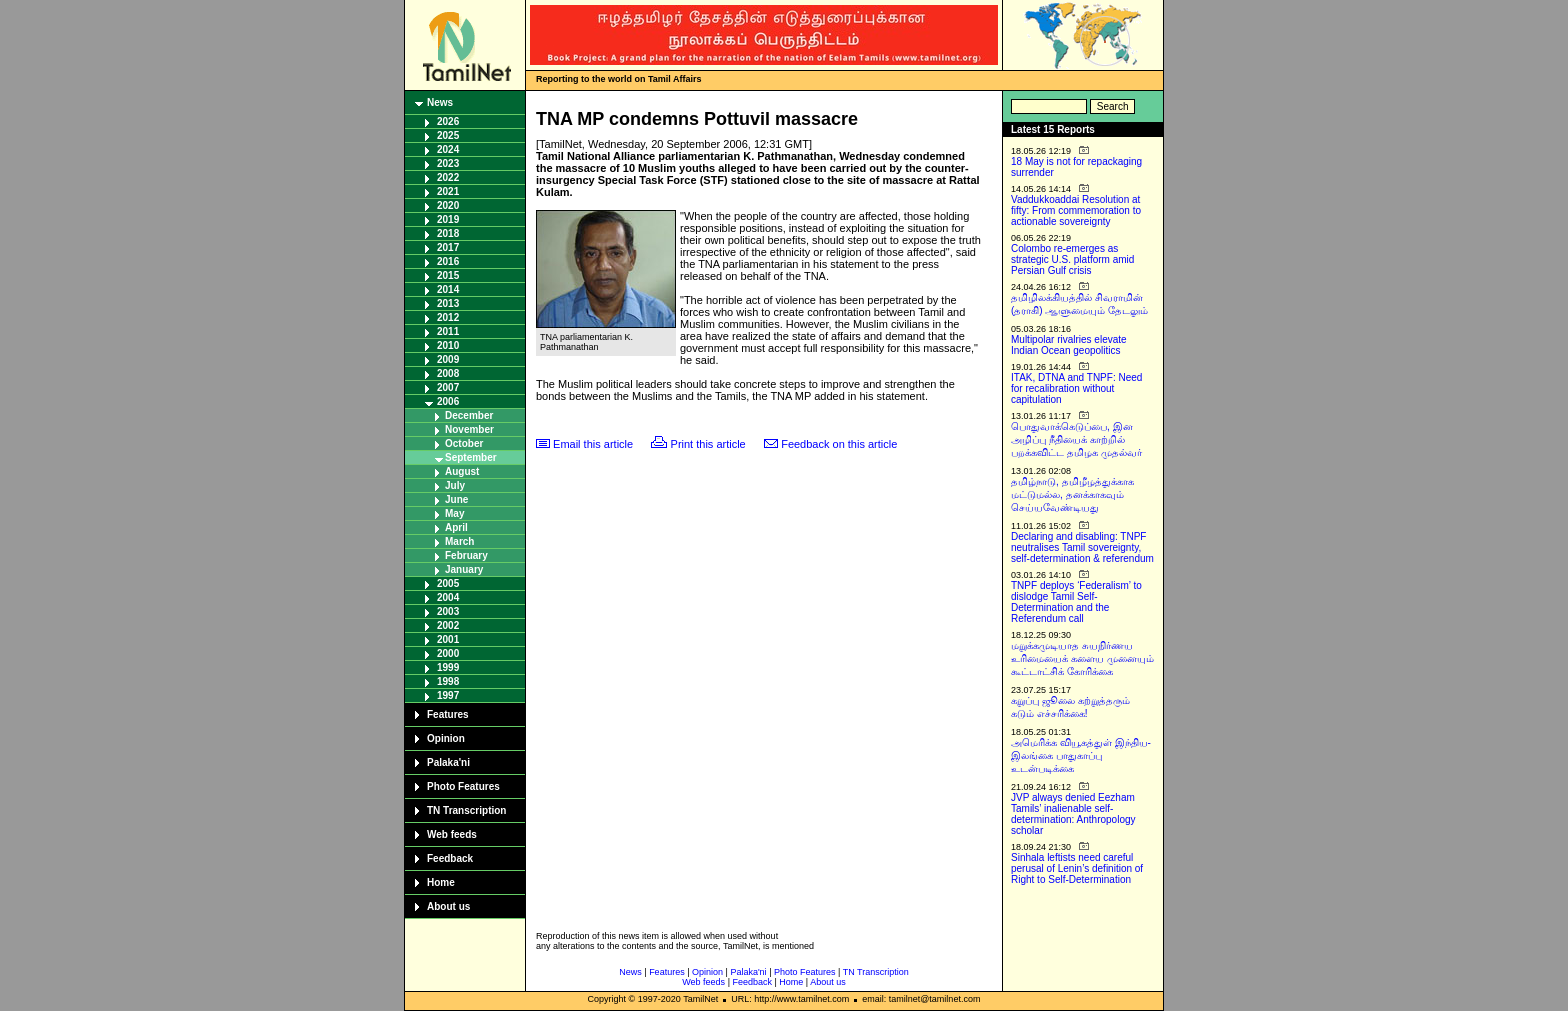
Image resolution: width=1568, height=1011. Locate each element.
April (456, 527)
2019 (448, 219)
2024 (448, 149)
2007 (448, 387)
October (464, 443)
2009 (448, 359)
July (455, 485)
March (459, 541)
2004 (448, 597)
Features (448, 714)
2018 (448, 233)
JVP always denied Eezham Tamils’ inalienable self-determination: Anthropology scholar (1073, 814)
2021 (448, 191)
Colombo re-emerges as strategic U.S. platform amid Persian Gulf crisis (1072, 259)
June (456, 499)
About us (448, 906)
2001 (448, 639)
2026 (448, 121)
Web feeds (452, 834)
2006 (448, 401)
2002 (448, 625)
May (454, 513)
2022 (448, 177)
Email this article (593, 444)
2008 (448, 373)
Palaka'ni (448, 762)
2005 (448, 583)
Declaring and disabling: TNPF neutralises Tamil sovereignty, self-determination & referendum (1082, 547)
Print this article (708, 444)
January (464, 569)
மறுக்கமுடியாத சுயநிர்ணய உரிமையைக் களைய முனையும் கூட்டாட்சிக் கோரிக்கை (1082, 658)
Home (441, 882)
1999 (448, 667)
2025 (448, 135)
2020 (448, 205)
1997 (448, 695)
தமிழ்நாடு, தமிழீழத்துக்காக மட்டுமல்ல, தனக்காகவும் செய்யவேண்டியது (1072, 494)
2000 (448, 653)
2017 (448, 247)
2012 (448, 317)
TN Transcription (466, 810)
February (466, 555)
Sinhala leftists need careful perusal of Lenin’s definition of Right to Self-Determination (1077, 868)
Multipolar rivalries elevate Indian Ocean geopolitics (1069, 345)
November (469, 429)
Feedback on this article (839, 444)
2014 (448, 289)
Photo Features (463, 786)
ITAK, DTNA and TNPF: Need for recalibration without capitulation (1076, 388)
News (440, 102)
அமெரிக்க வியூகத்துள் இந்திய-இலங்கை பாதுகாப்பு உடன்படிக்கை (1081, 755)
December (469, 415)
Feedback (450, 858)
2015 (448, 275)
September (471, 457)
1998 (448, 681)
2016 (448, 261)
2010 (448, 345)
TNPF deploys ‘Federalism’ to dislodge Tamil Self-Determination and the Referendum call (1076, 602)
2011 (448, 331)
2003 (448, 611)
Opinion (446, 738)
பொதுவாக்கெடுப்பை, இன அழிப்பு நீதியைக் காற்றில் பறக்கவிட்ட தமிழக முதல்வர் (1076, 439)
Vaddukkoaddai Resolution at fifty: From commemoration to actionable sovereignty (1076, 210)
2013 (448, 303)
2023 (448, 163)
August (462, 471)
